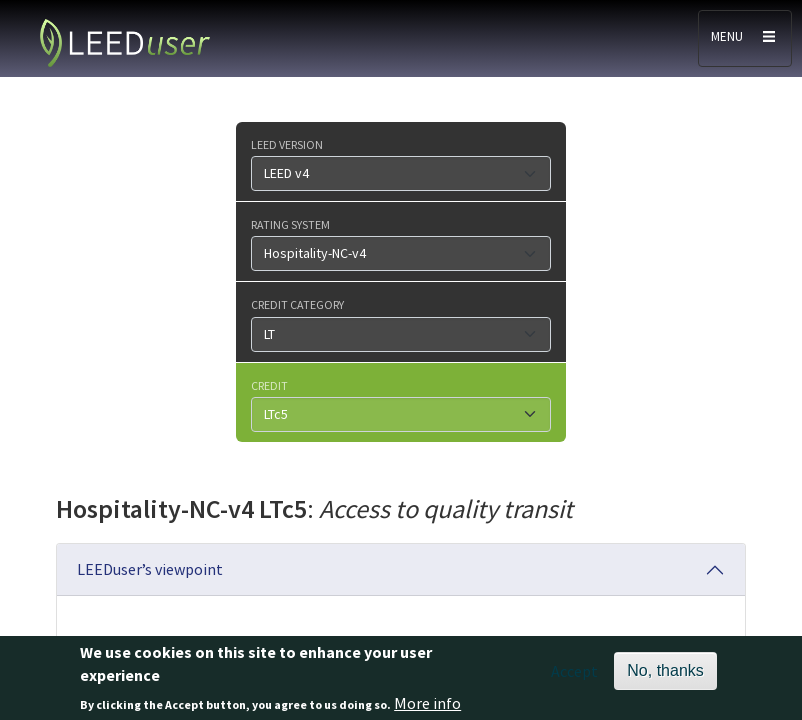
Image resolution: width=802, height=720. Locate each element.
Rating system (290, 224)
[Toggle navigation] (745, 38)
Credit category (297, 304)
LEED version (287, 144)
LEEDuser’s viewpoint (150, 569)
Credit (269, 385)
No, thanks (665, 674)
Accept (574, 675)
